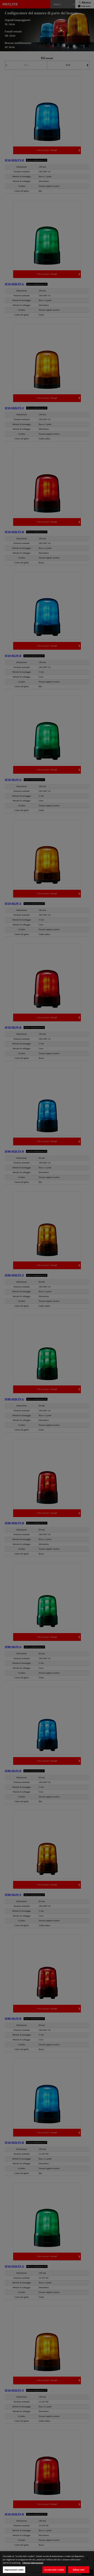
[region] (47, 2563)
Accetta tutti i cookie (54, 2569)
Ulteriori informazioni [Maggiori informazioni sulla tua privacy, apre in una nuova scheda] (32, 2562)
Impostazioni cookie (14, 2569)
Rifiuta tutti (78, 2569)
